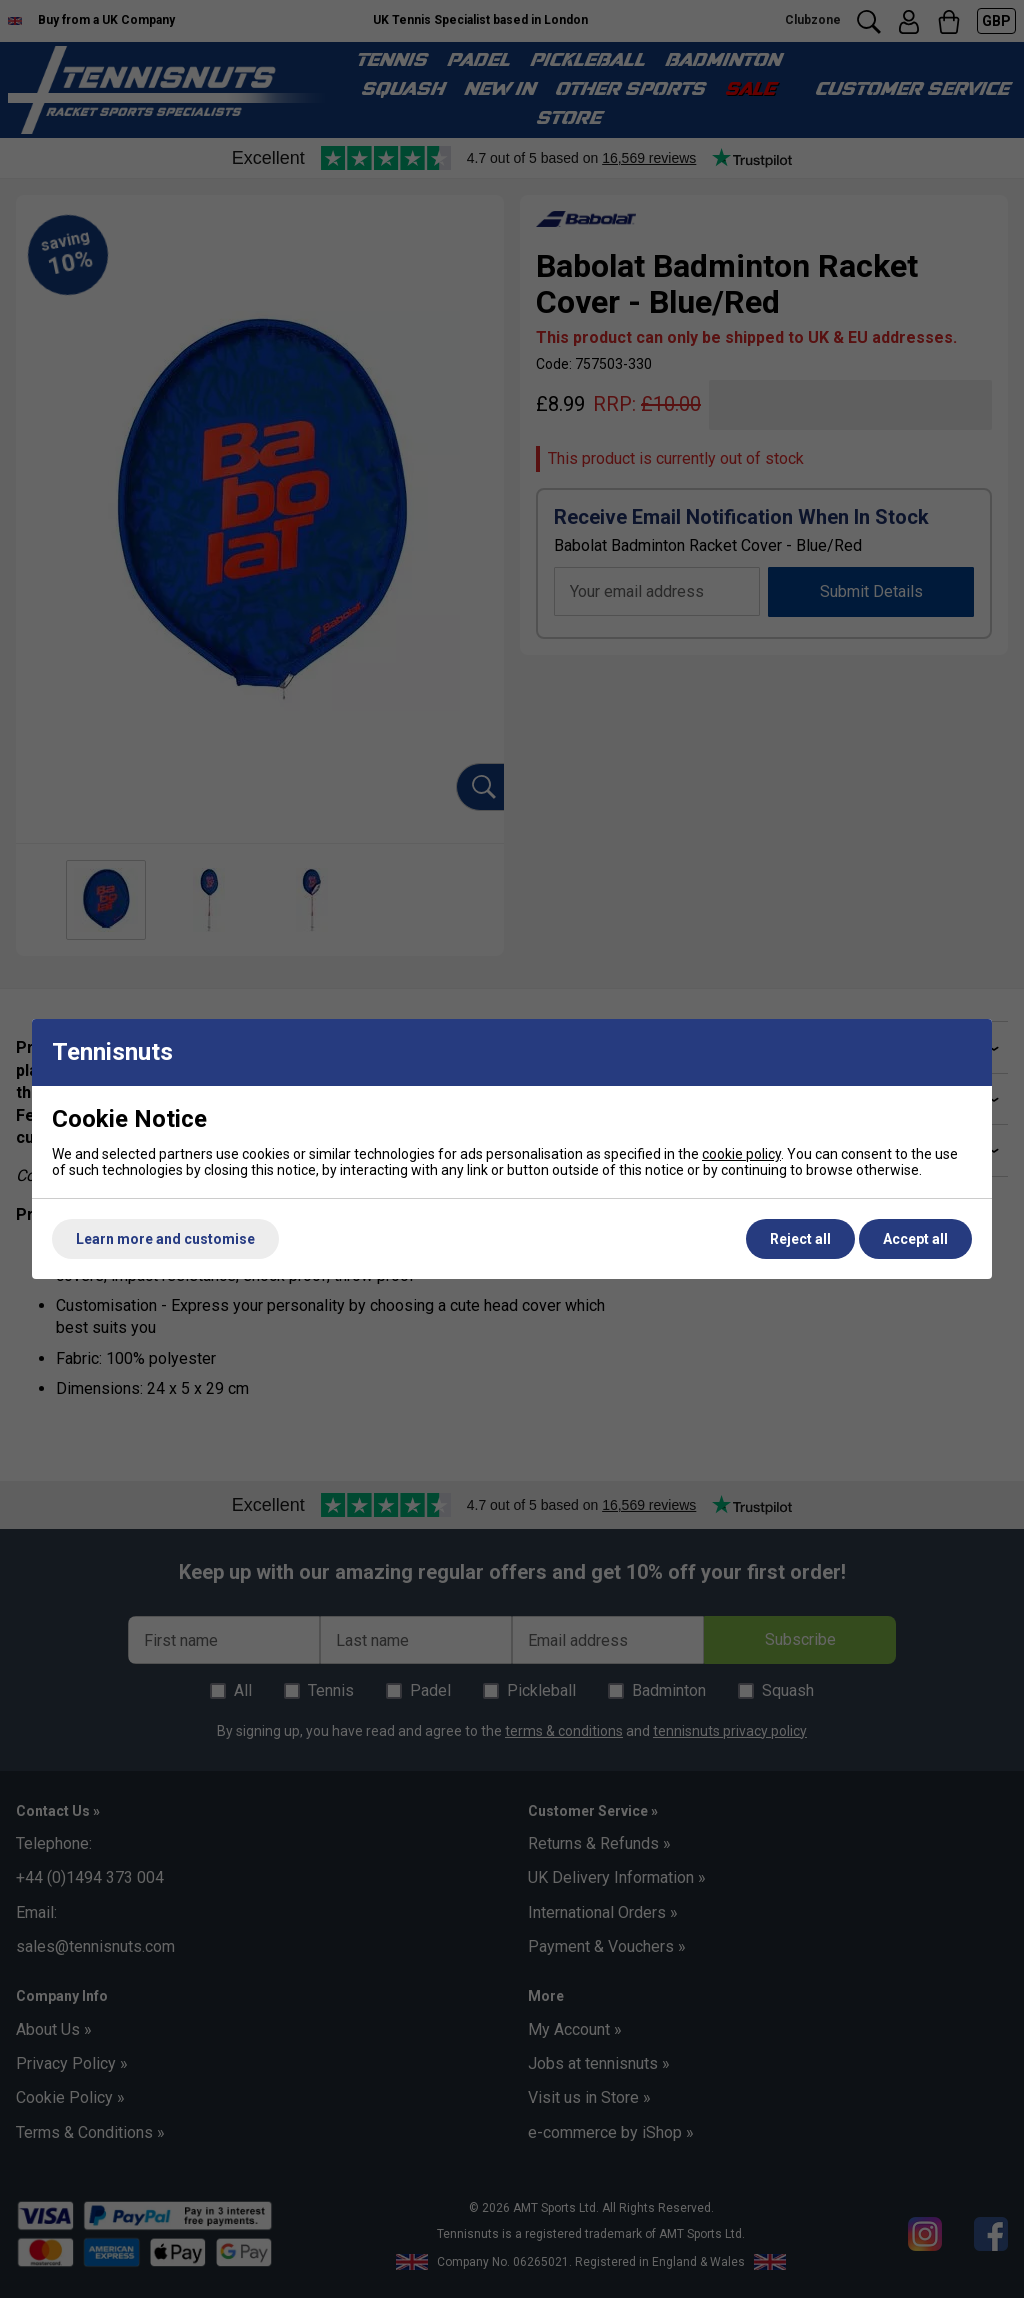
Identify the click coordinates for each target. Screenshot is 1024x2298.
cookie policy (741, 1154)
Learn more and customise (165, 1239)
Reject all (800, 1239)
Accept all (915, 1239)
